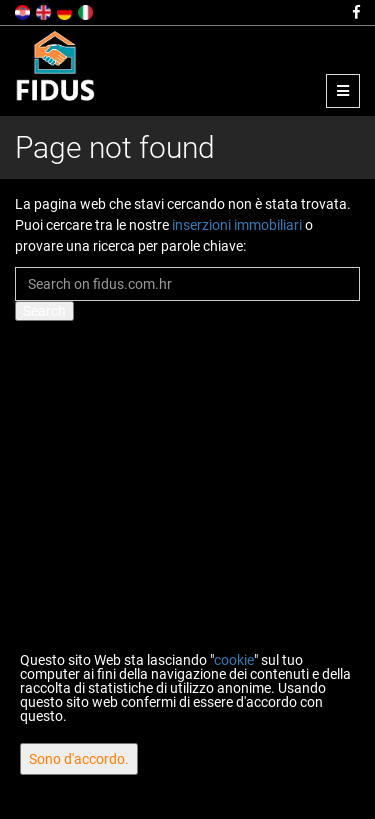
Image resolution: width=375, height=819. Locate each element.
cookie (234, 660)
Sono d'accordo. (79, 759)
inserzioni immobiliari (237, 225)
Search (44, 311)
